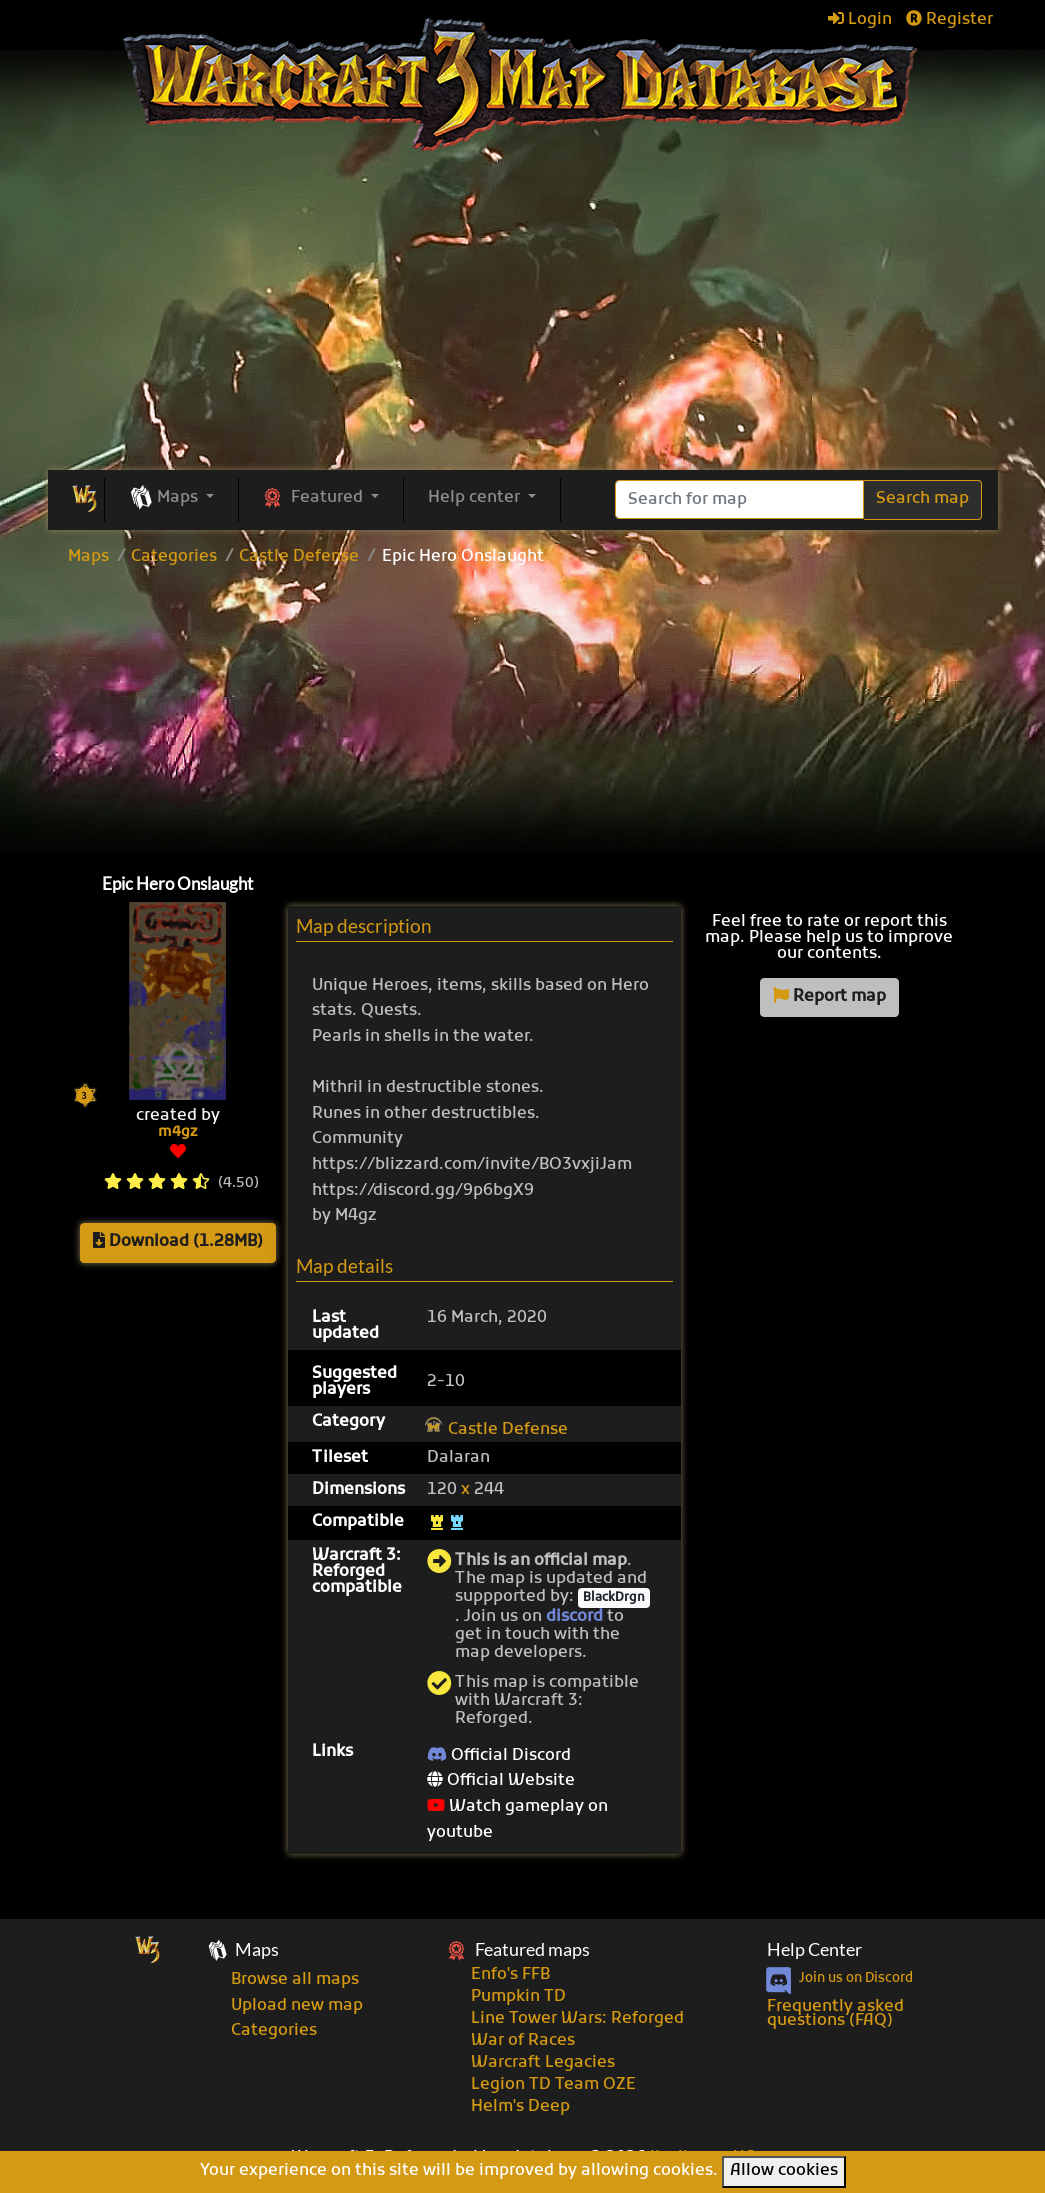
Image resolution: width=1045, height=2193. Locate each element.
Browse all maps (295, 1980)
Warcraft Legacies (543, 2063)
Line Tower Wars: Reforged (577, 2019)
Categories (174, 557)
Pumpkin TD (518, 1997)
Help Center (814, 1949)
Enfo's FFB (510, 1975)
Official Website (501, 1781)
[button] (171, 499)
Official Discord (499, 1756)
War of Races (523, 2041)
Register (949, 20)
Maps (88, 557)
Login (860, 20)
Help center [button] (476, 498)
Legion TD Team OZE (553, 2085)
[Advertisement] (523, 715)
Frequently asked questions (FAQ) (835, 2014)
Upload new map (297, 2006)
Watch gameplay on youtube (517, 1820)
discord (574, 1617)
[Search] (739, 499)
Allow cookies (784, 2171)
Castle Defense (299, 557)
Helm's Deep (520, 2107)
